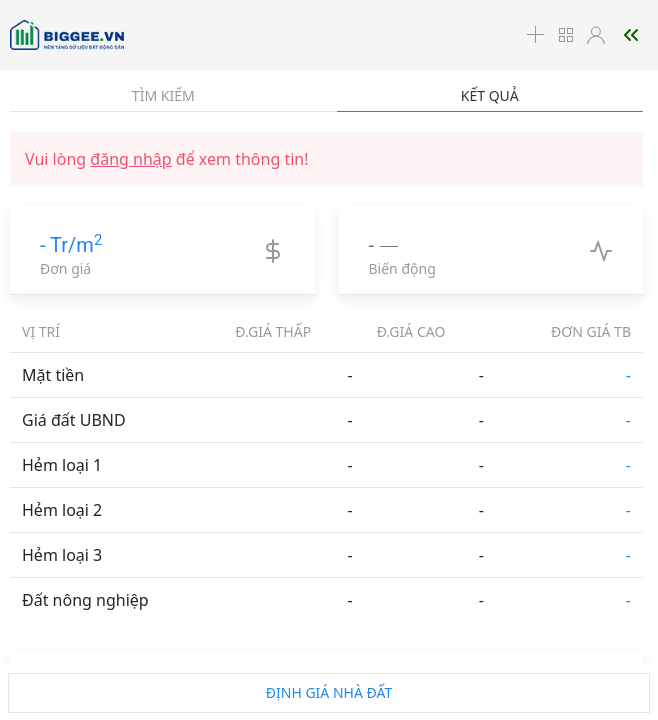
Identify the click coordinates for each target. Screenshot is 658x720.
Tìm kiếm (163, 95)
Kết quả (490, 95)
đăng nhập (130, 159)
